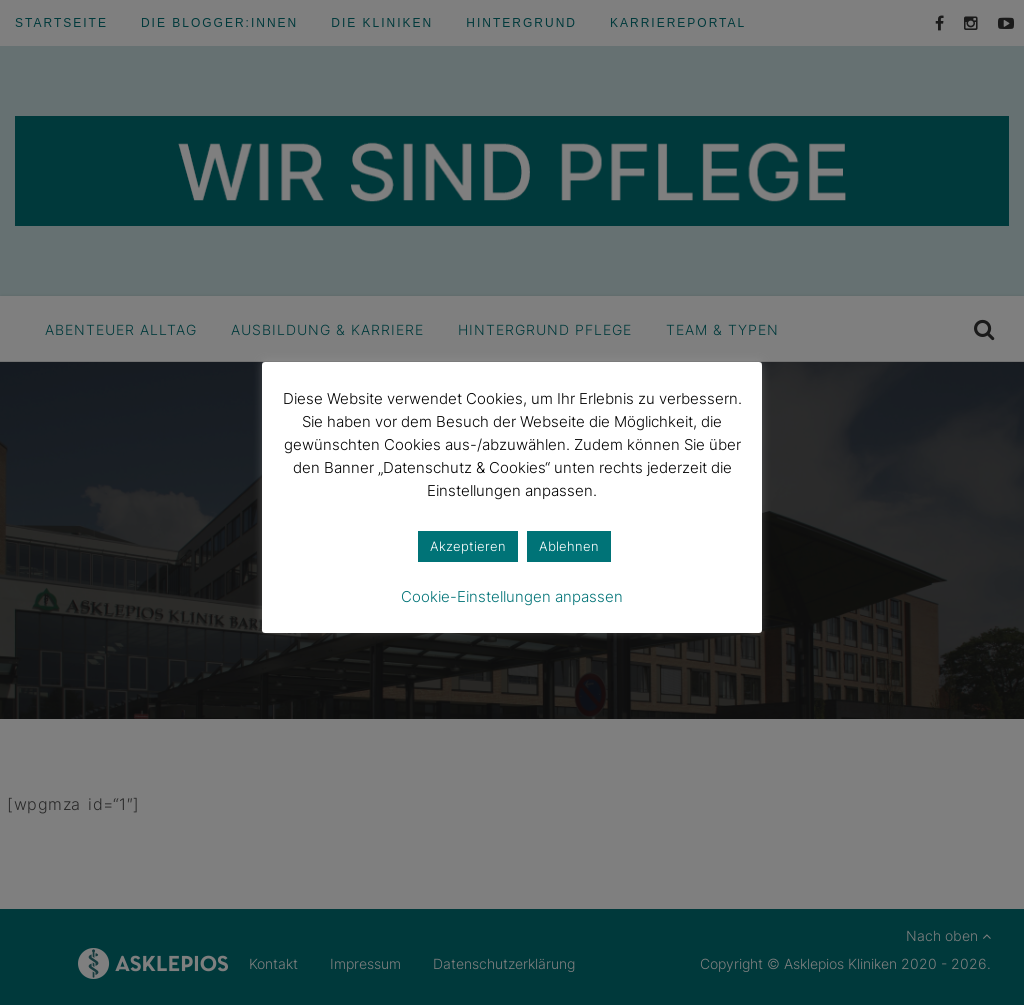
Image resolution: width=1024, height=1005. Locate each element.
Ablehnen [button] (569, 546)
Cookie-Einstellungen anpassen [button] (512, 596)
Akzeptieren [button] (468, 546)
